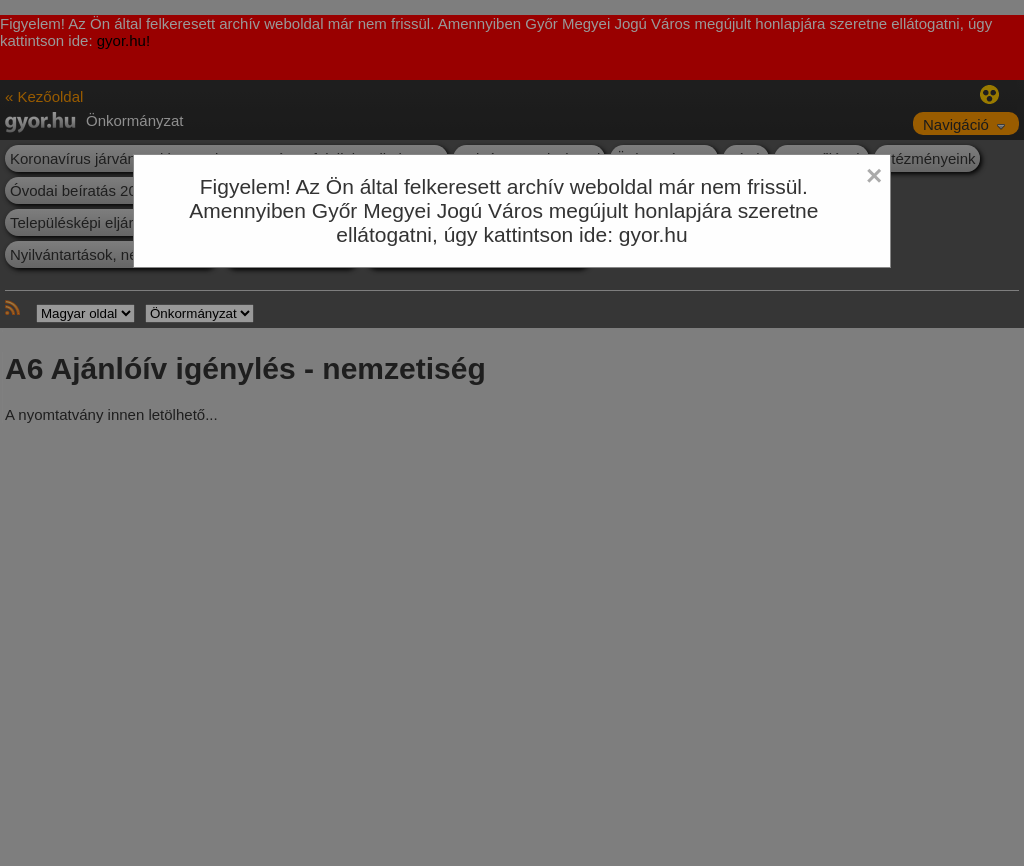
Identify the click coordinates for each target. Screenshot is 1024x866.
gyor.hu (653, 234)
